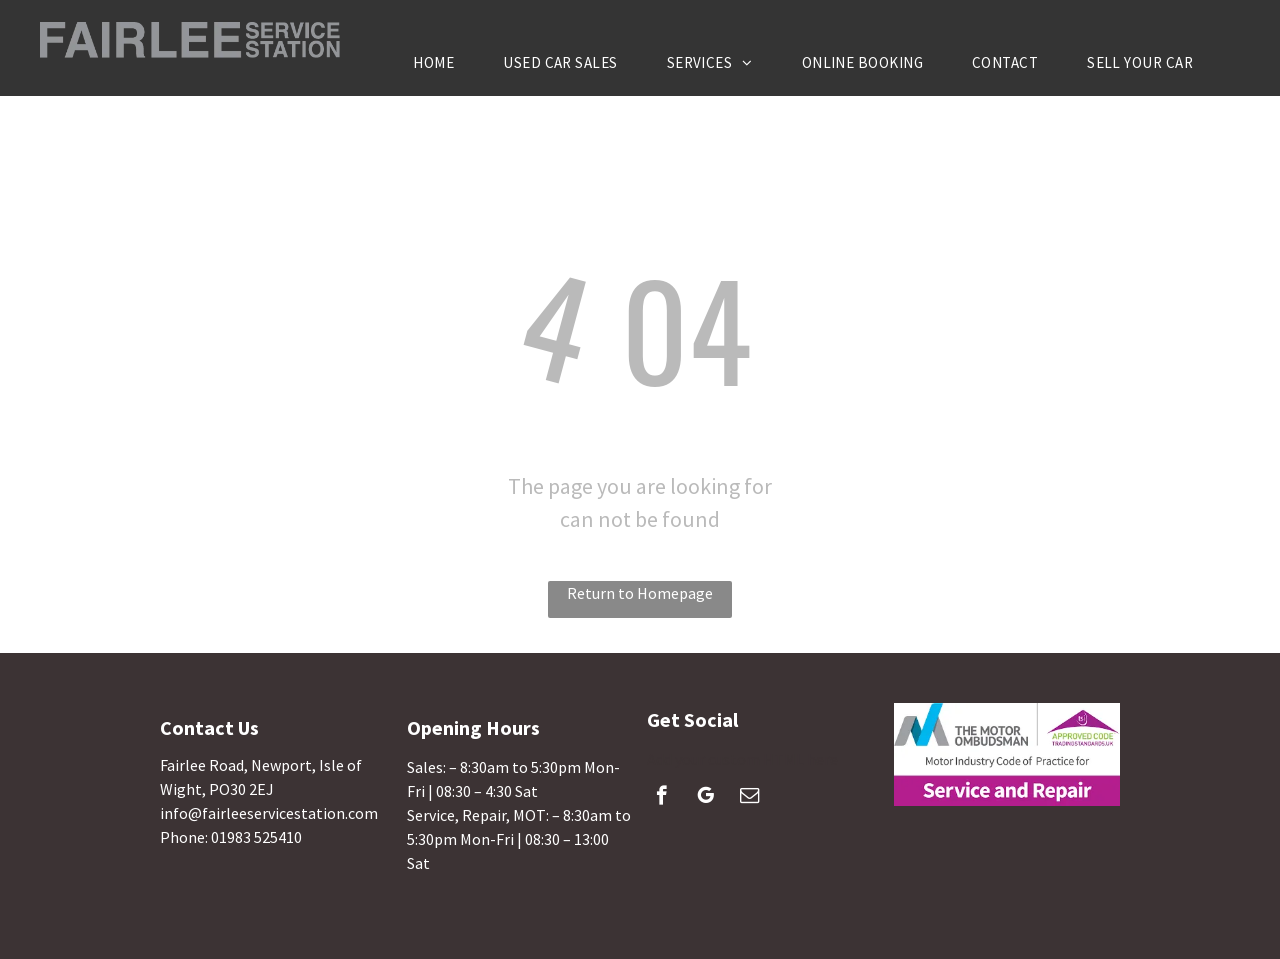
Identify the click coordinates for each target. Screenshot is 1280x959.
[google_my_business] (705, 798)
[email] (749, 798)
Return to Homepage (640, 593)
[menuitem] (441, 63)
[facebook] (661, 798)
